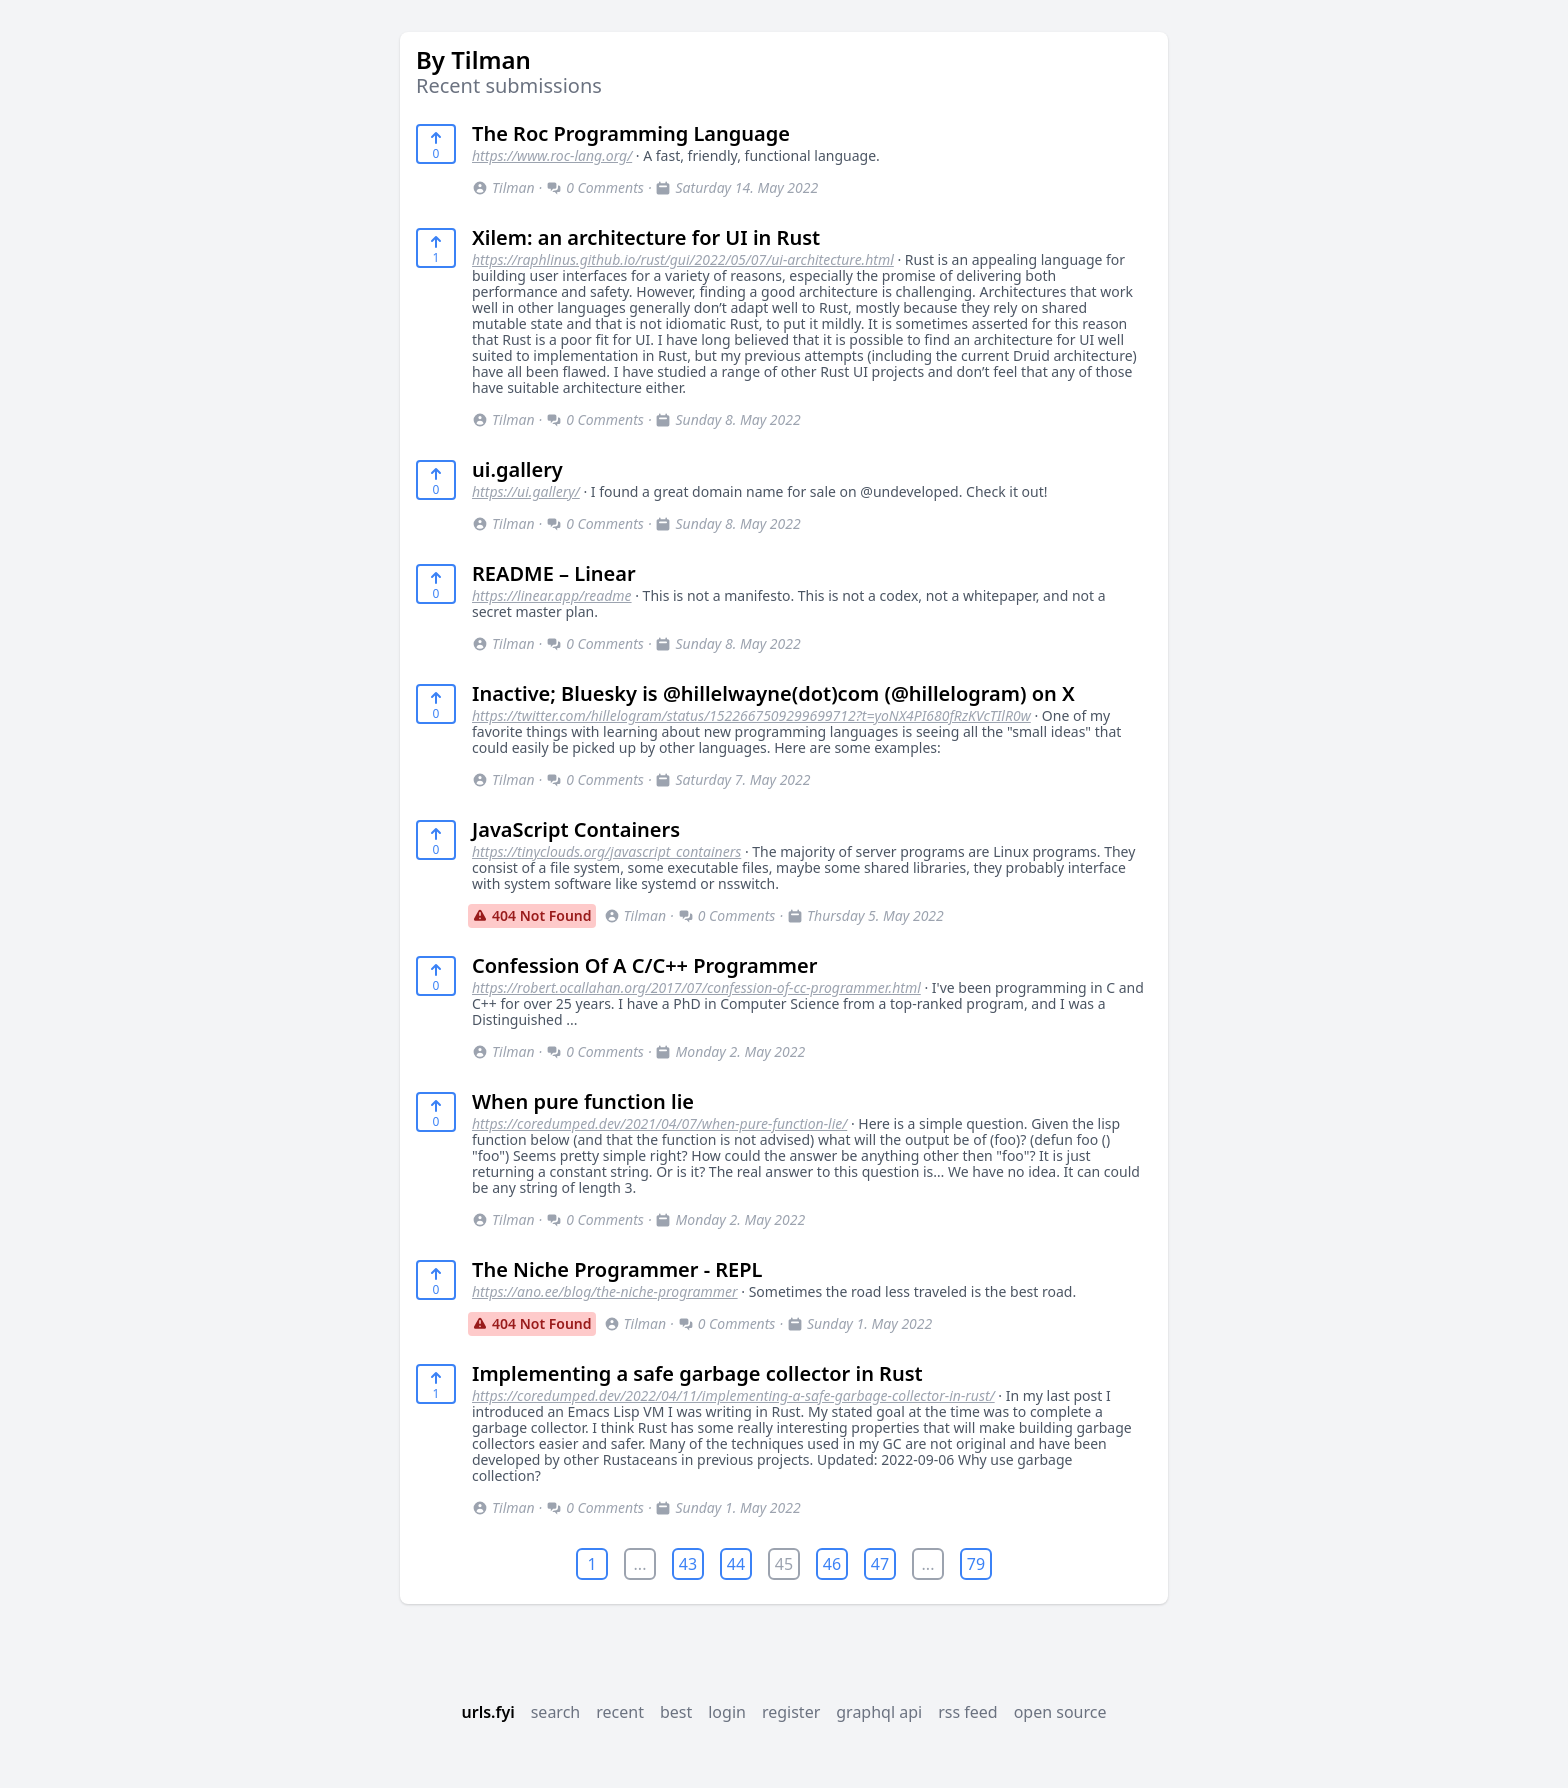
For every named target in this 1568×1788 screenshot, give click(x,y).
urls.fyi (487, 1712)
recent (620, 1712)
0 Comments (595, 187)
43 (688, 1564)
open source (1060, 1712)
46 (832, 1564)
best (676, 1712)
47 (880, 1564)
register (791, 1712)
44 (736, 1564)
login (727, 1712)
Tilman (503, 187)
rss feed (968, 1712)
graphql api (879, 1712)
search (556, 1712)
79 (976, 1564)
